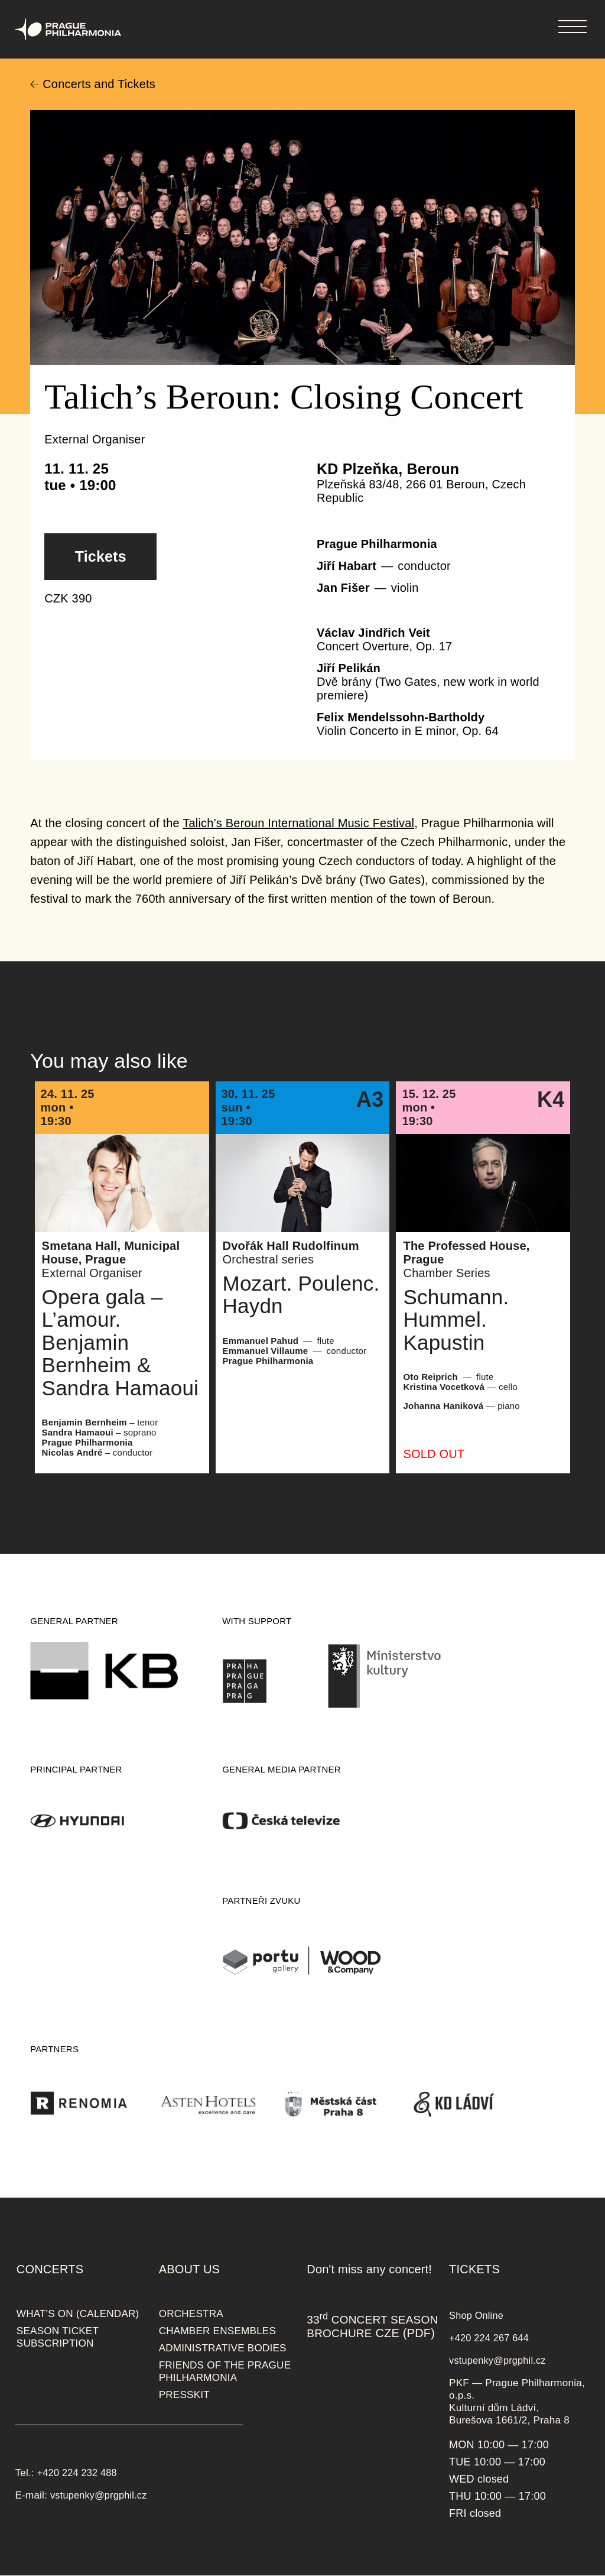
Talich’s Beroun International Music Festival (298, 822)
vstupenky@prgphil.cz (98, 2495)
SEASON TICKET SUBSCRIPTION (58, 2337)
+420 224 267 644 (489, 2337)
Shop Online (476, 2315)
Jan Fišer (343, 587)
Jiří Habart (346, 565)
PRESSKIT (184, 2394)
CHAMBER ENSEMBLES (217, 2331)
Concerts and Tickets (99, 83)
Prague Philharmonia (0, 0)
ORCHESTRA (191, 2313)
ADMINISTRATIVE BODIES (223, 2348)
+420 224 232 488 (77, 2472)
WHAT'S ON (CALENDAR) (78, 2313)
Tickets (100, 556)
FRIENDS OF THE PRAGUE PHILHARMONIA (225, 2371)
